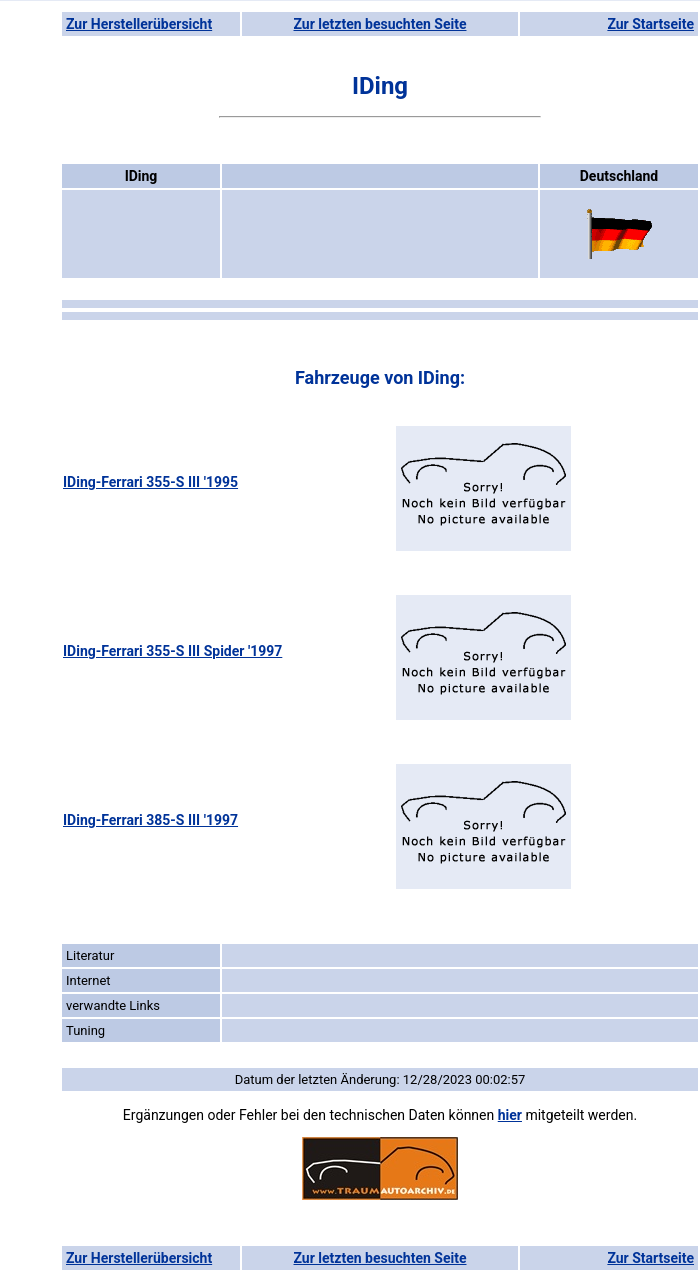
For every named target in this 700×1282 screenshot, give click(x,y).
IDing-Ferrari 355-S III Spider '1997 (172, 651)
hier (510, 1115)
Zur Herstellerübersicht (139, 24)
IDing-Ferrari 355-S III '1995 (150, 482)
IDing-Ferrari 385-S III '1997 (150, 820)
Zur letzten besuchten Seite (380, 24)
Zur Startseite (650, 24)
